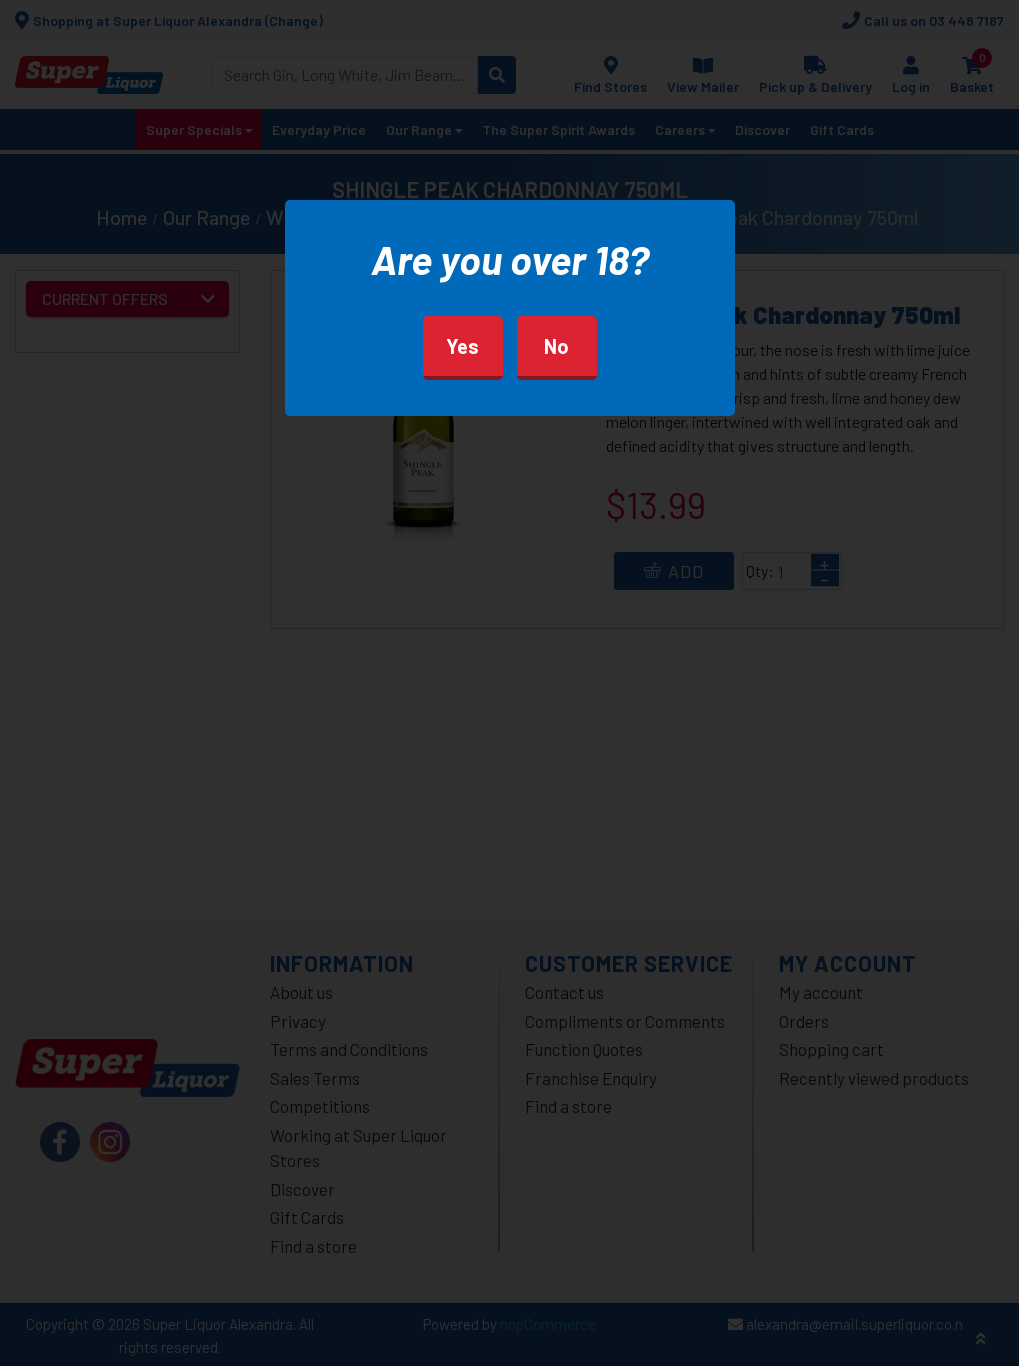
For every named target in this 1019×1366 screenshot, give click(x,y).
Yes (462, 346)
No (556, 346)
